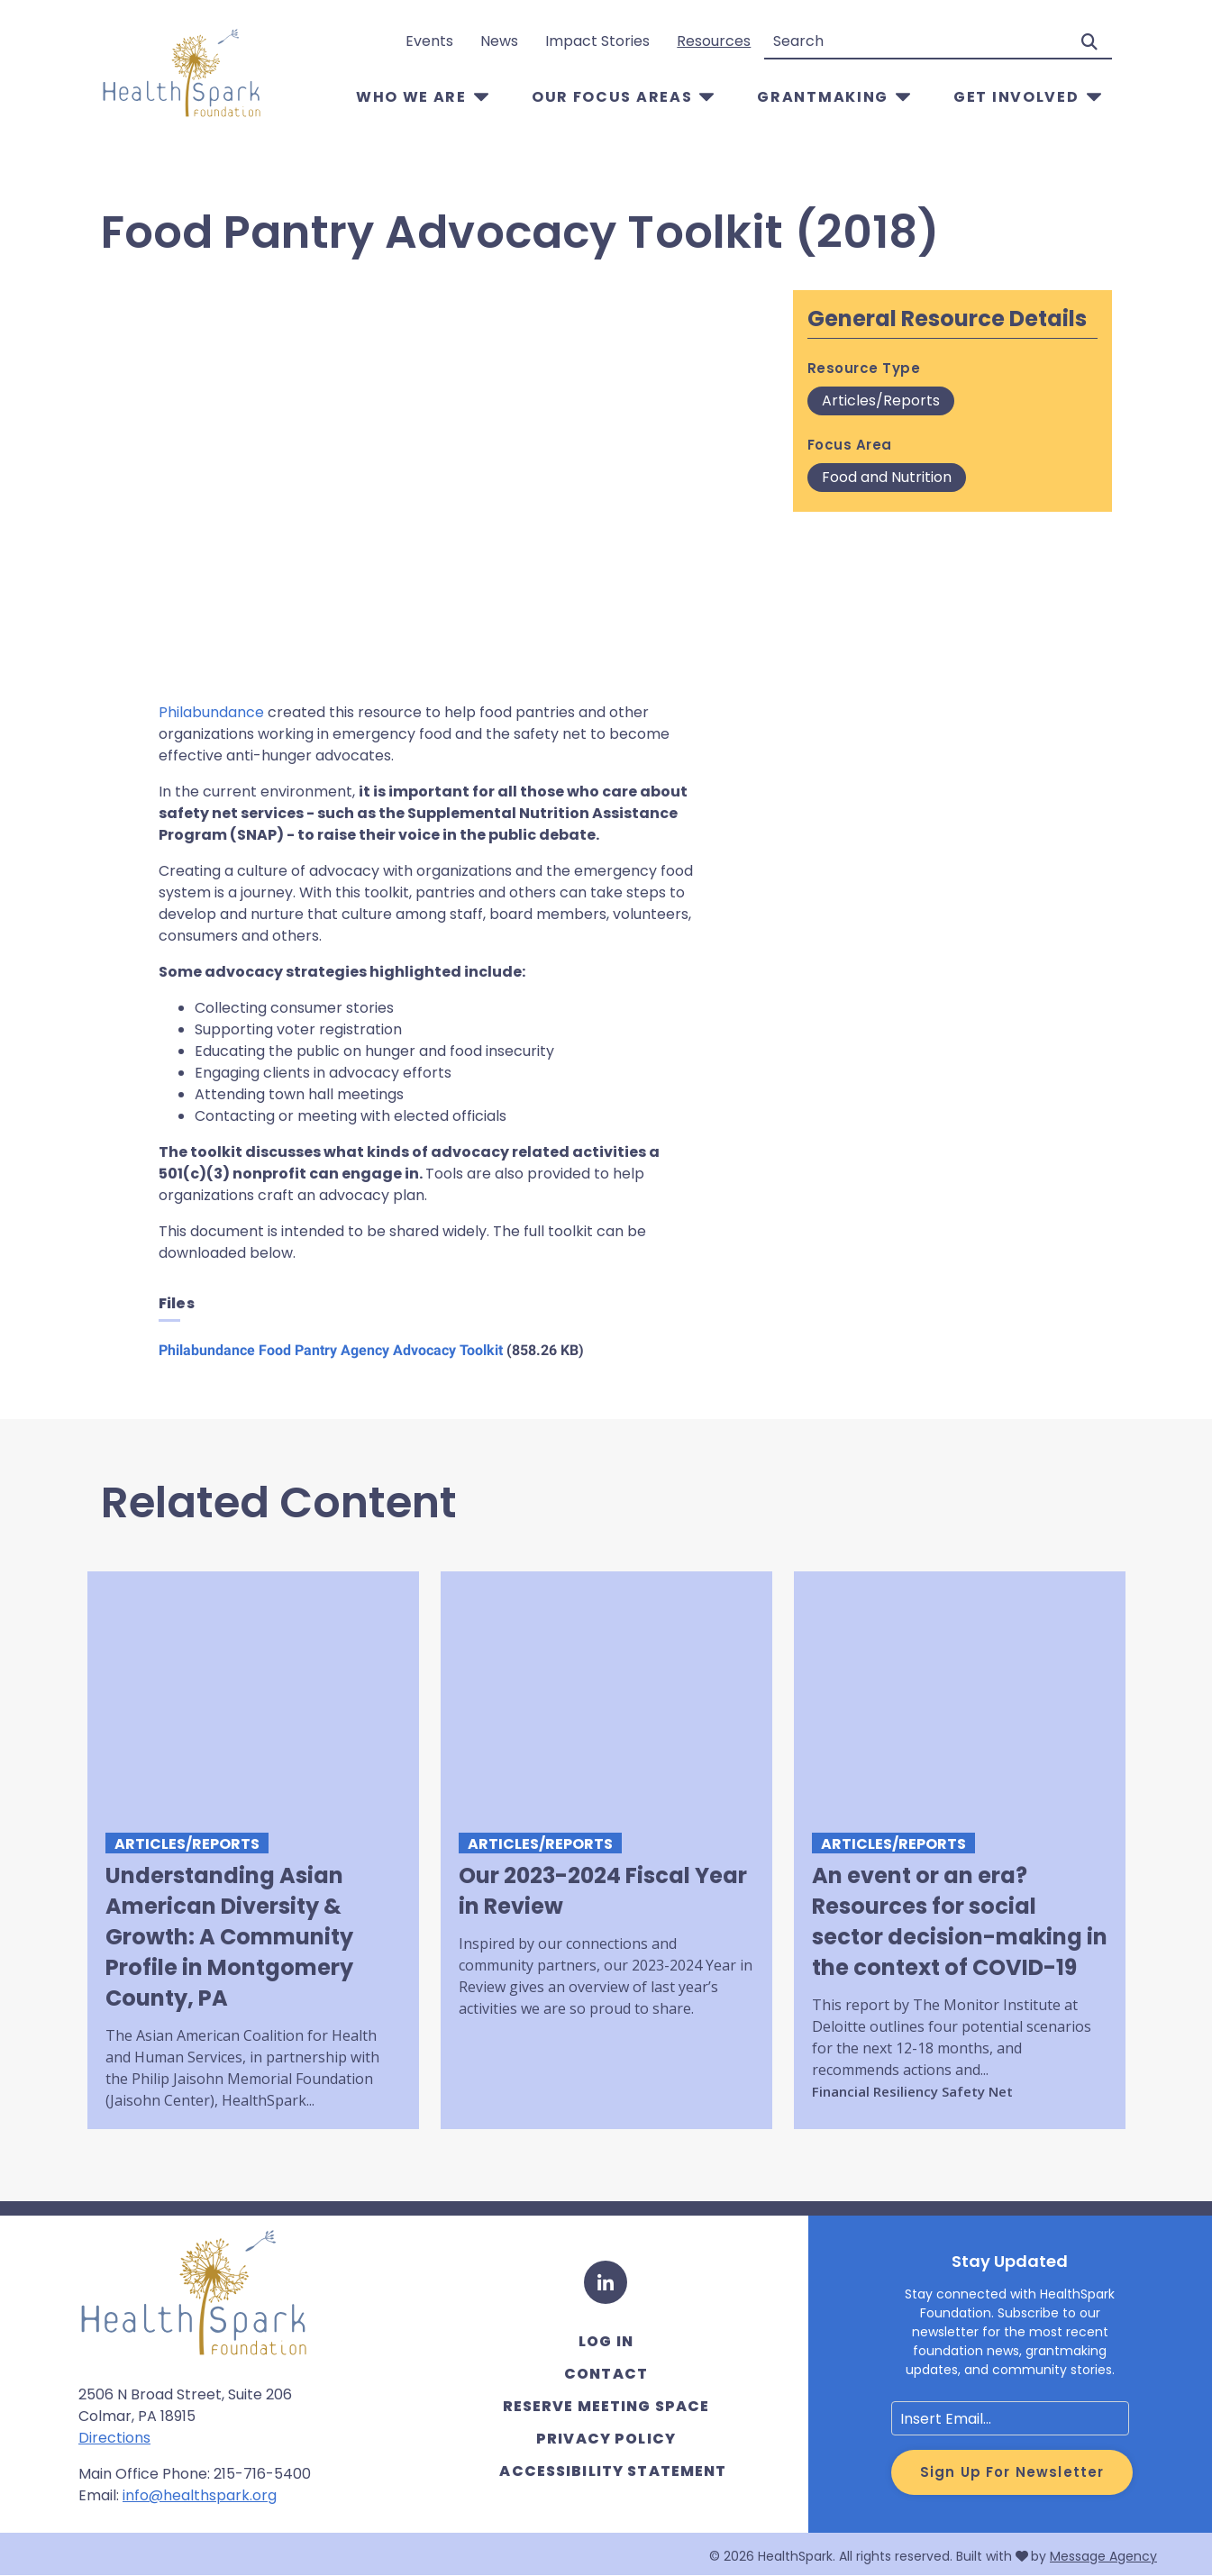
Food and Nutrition (887, 477)
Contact (606, 2373)
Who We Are (411, 96)
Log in (606, 2341)
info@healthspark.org (200, 2495)
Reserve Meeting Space (606, 2406)
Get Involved (1016, 96)
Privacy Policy (606, 2438)
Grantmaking (822, 96)
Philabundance (211, 712)
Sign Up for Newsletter (1012, 2471)
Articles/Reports (881, 400)
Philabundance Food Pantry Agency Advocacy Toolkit (331, 1350)
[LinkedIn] (605, 2282)
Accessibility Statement (612, 2471)
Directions (114, 2437)
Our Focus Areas (612, 96)
